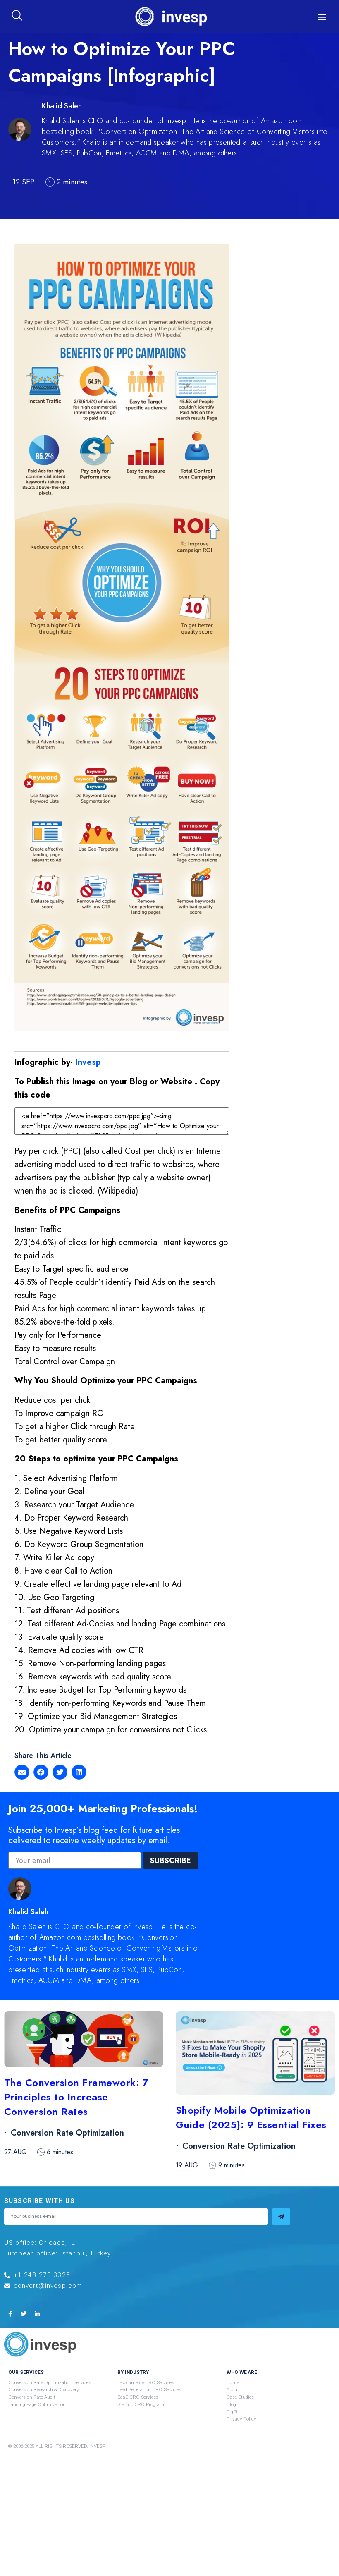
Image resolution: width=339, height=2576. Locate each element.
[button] (322, 17)
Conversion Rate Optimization (67, 2133)
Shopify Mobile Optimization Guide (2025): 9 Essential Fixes (251, 2118)
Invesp (88, 1062)
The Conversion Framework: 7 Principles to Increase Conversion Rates (76, 2097)
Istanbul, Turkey (85, 2254)
